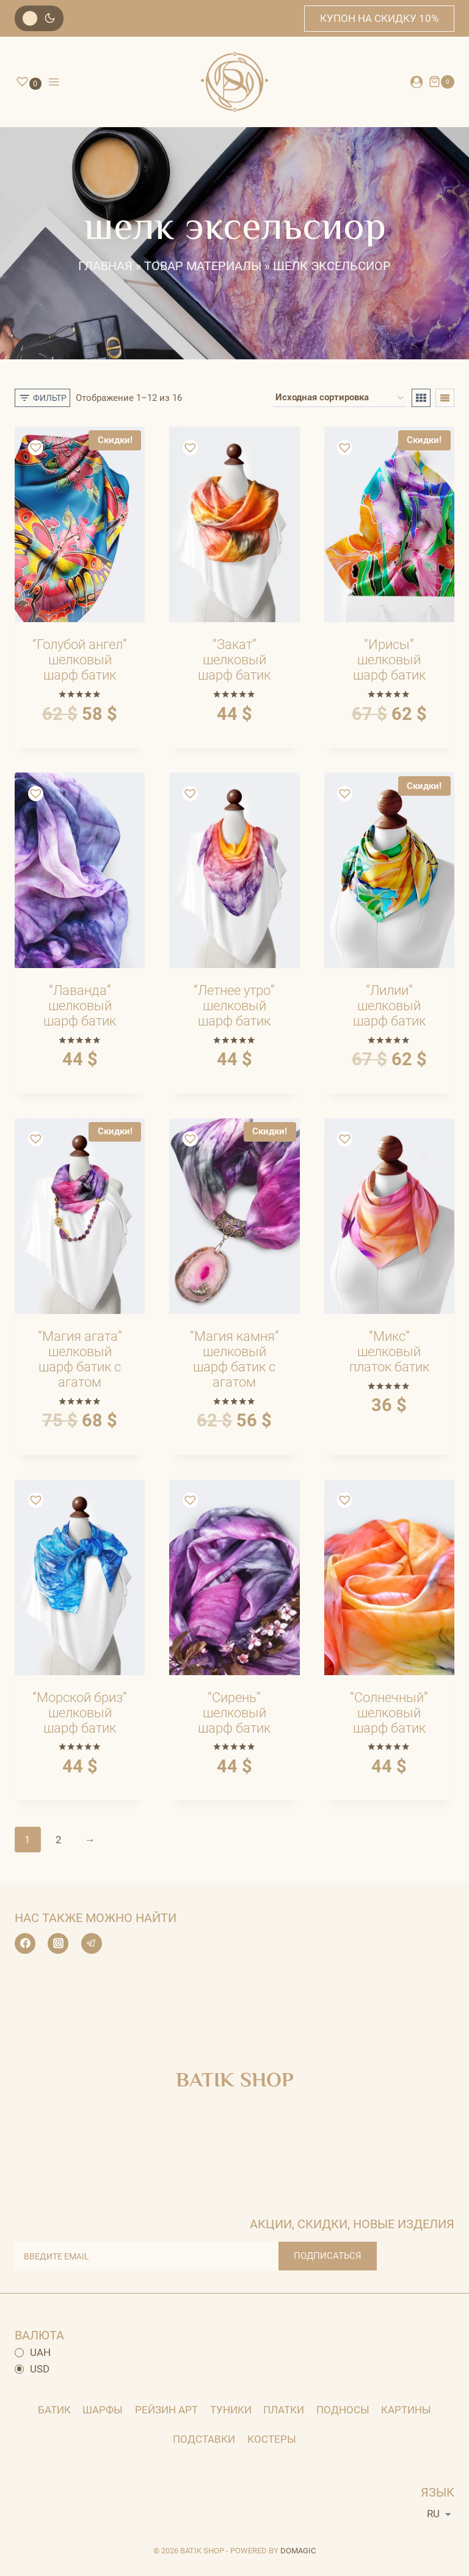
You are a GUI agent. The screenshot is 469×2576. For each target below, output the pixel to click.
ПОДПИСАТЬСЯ (328, 2255)
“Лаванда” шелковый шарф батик (79, 1006)
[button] (37, 449)
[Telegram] (91, 1943)
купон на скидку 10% (379, 18)
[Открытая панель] (42, 398)
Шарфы (102, 2410)
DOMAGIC (298, 2550)
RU (433, 2514)
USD (32, 2369)
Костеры (271, 2439)
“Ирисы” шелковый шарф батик (389, 660)
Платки (283, 2410)
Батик (54, 2410)
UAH (33, 2352)
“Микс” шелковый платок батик (389, 1351)
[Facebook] (25, 1943)
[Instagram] (58, 1943)
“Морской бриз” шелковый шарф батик (79, 1713)
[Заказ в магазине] (339, 398)
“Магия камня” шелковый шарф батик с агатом (234, 1359)
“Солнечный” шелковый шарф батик (389, 1713)
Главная (105, 266)
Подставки (204, 2439)
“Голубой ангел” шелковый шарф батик (79, 660)
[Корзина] (441, 82)
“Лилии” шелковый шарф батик (389, 1006)
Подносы (342, 2410)
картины (406, 2410)
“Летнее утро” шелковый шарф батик (234, 1006)
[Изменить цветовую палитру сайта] (39, 18)
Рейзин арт (166, 2410)
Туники (231, 2410)
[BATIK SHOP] (234, 82)
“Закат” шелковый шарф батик (234, 660)
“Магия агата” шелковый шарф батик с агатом (80, 1359)
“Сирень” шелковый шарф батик (234, 1713)
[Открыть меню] (54, 81)
